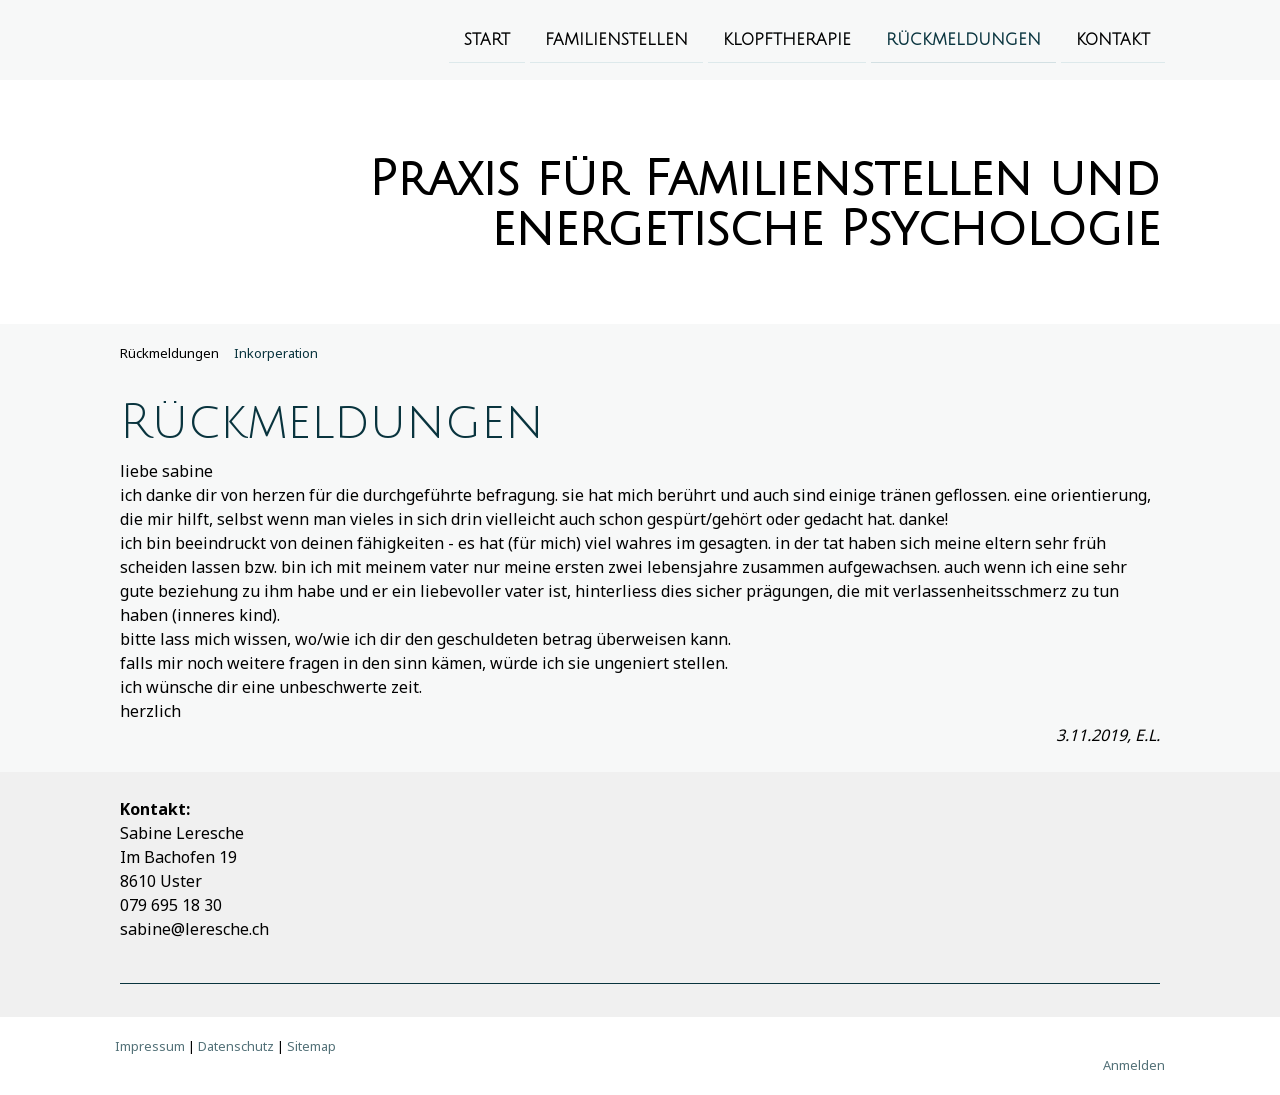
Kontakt (1113, 39)
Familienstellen (616, 39)
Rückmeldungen (963, 39)
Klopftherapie (787, 39)
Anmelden (1134, 1065)
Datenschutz (236, 1046)
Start (487, 39)
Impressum (150, 1046)
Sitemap (311, 1046)
